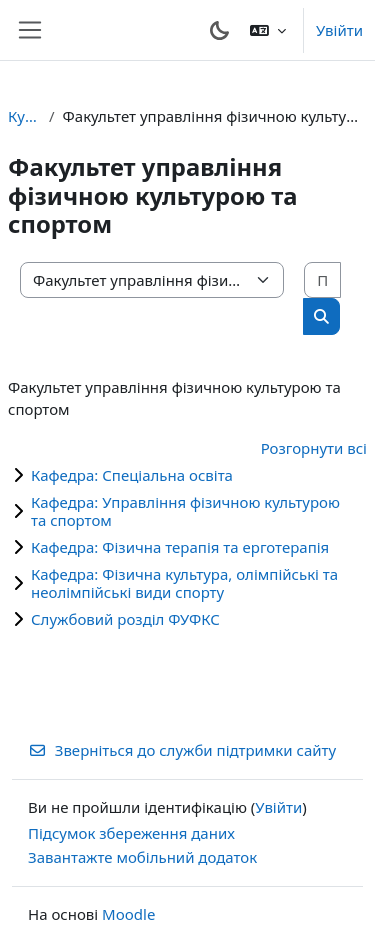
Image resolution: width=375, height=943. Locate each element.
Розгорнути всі (314, 448)
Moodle (128, 914)
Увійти (339, 30)
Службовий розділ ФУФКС (125, 619)
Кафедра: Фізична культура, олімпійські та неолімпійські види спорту (184, 583)
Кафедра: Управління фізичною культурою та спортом (185, 511)
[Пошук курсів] (322, 280)
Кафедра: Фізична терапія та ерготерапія (180, 547)
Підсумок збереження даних (131, 833)
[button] (268, 30)
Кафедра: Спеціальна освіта (132, 475)
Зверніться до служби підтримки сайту (182, 750)
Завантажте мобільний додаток (142, 857)
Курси (24, 116)
